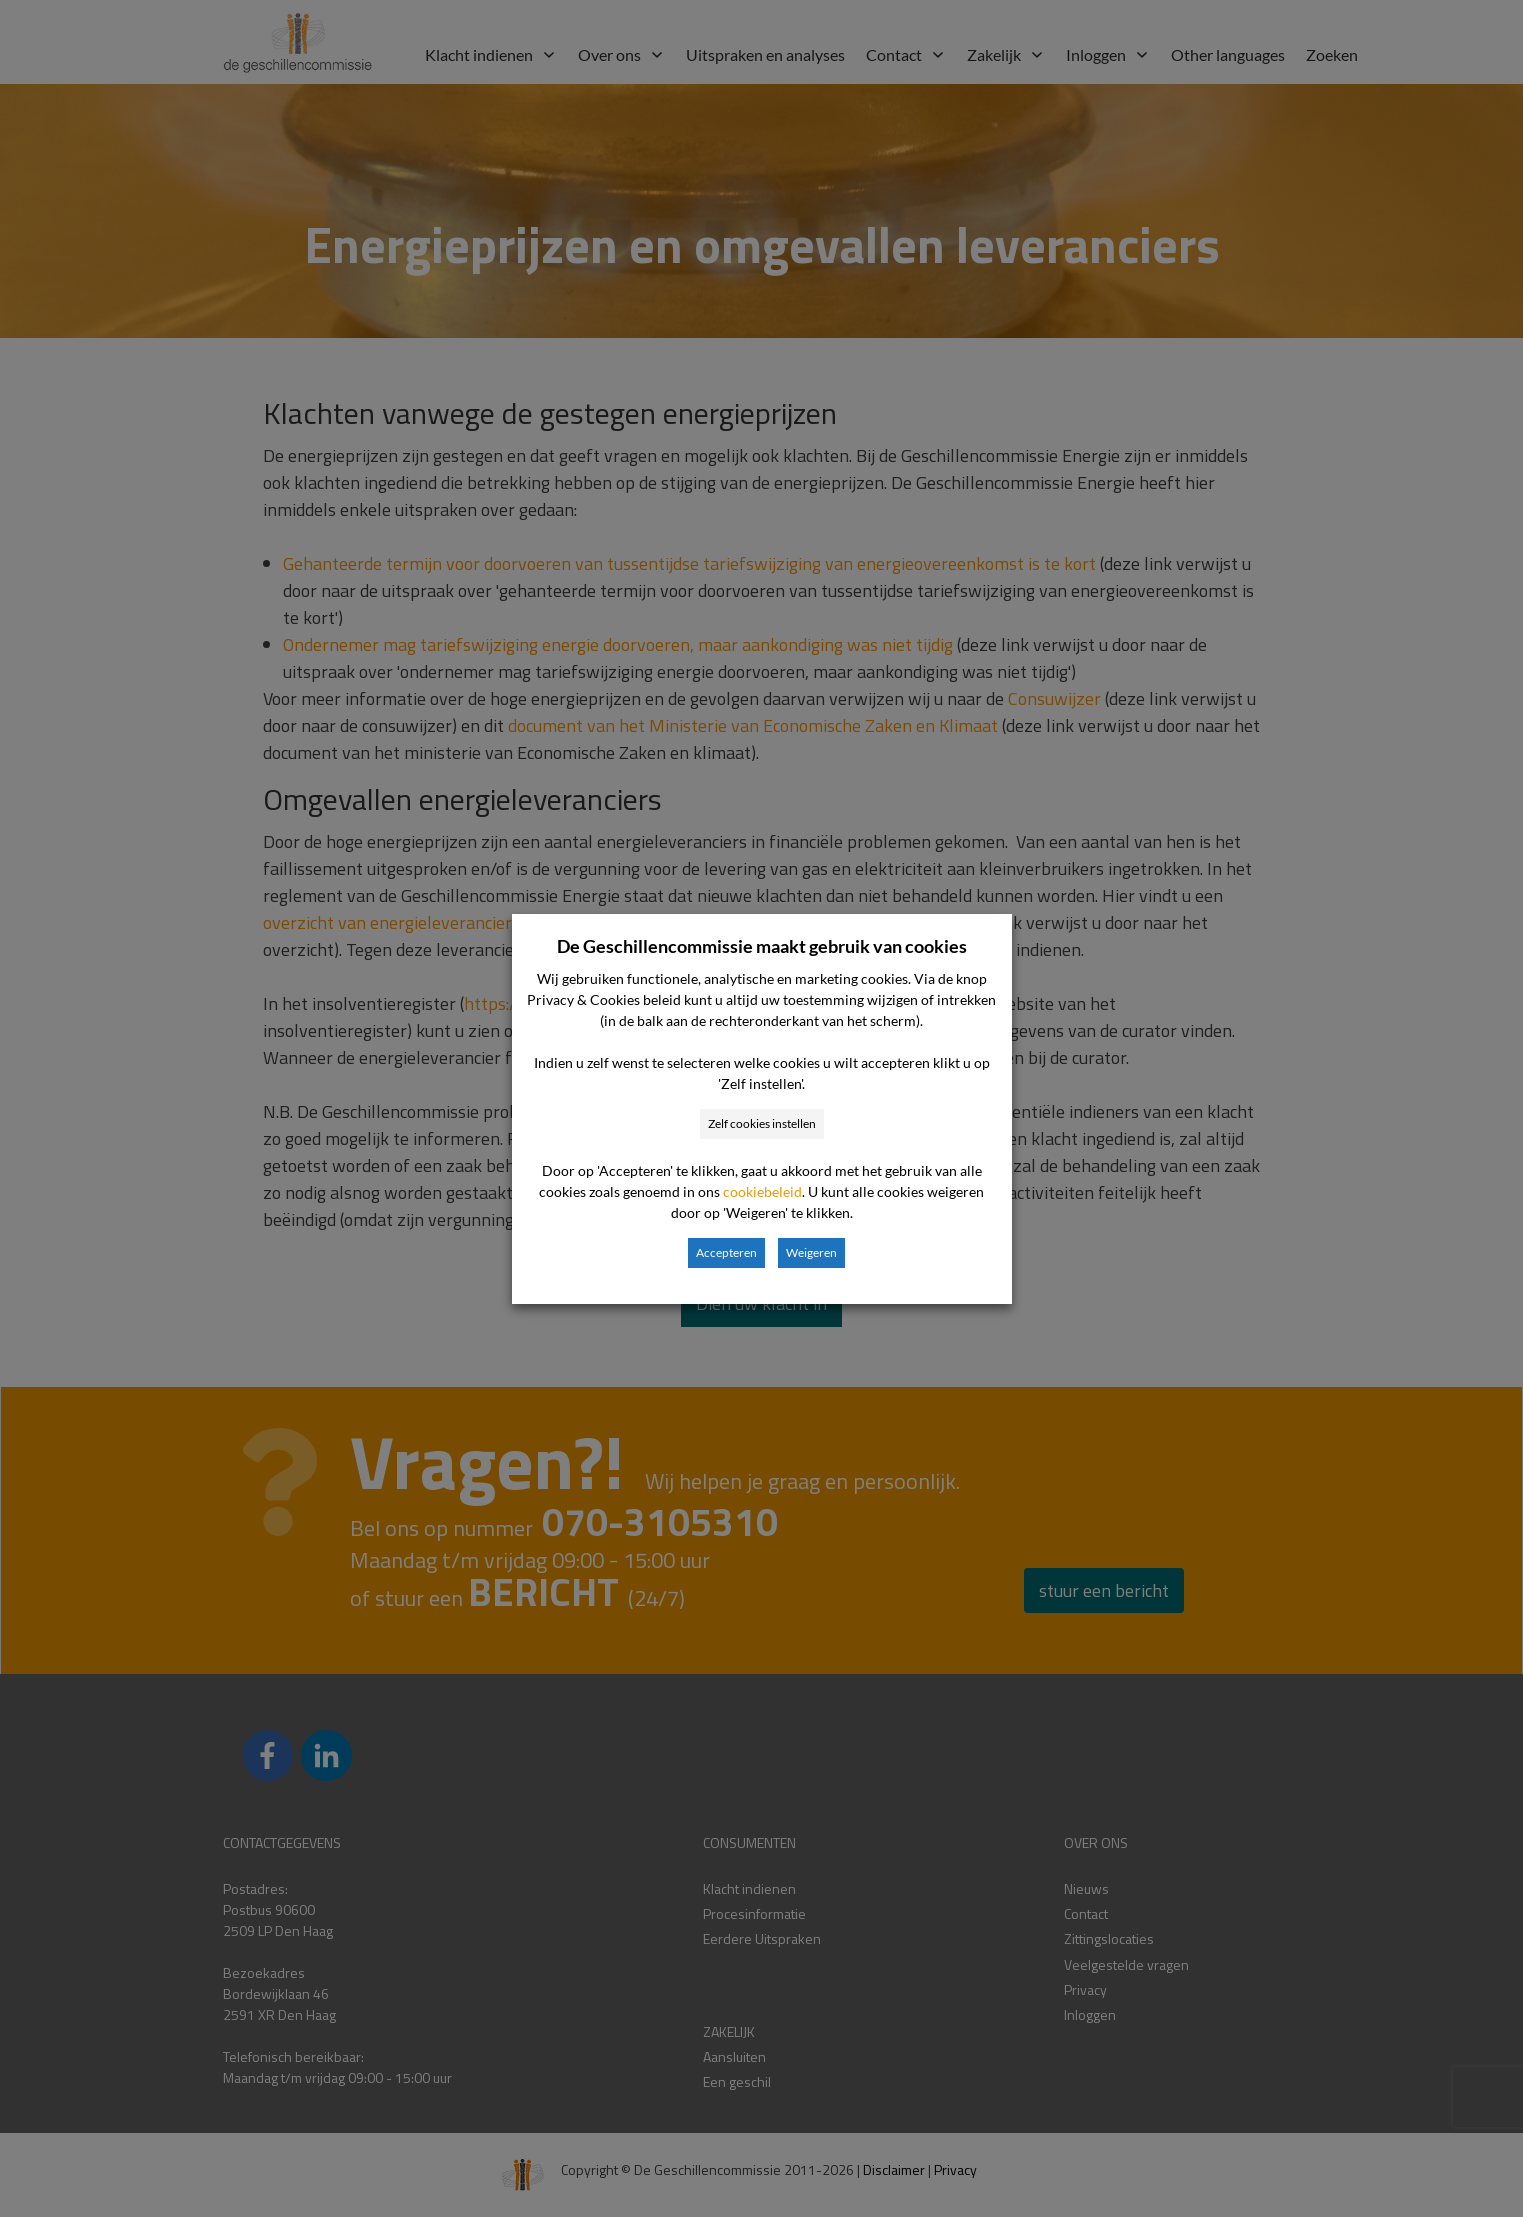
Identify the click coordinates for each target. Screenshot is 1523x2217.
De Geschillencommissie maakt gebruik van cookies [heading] (762, 946)
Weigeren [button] (811, 1252)
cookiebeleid (762, 1191)
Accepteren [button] (726, 1252)
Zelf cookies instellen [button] (762, 1123)
